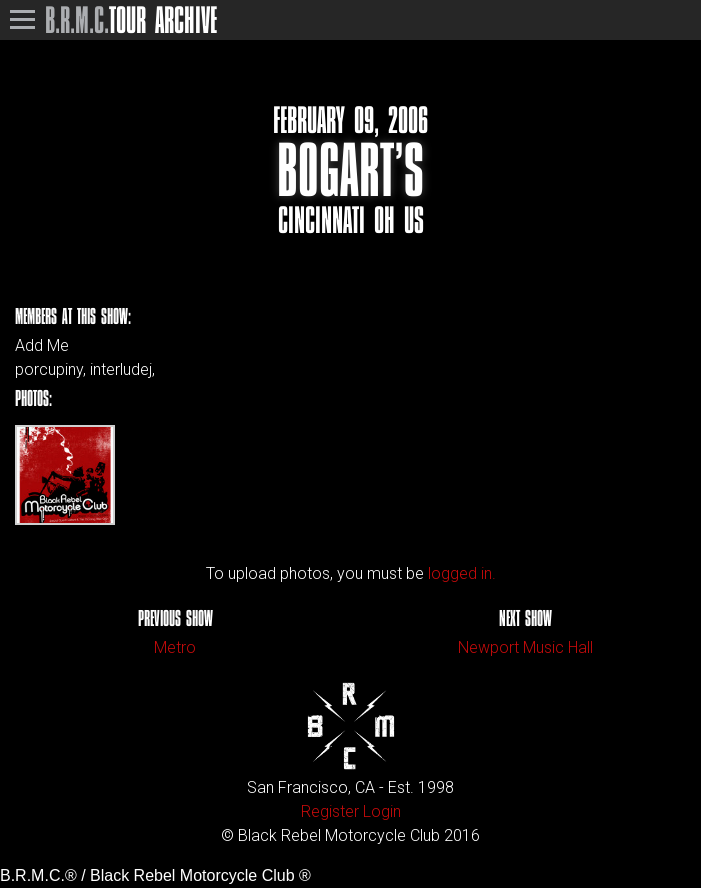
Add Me (42, 346)
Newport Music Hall (525, 647)
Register (330, 811)
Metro (175, 647)
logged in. (462, 573)
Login (382, 811)
